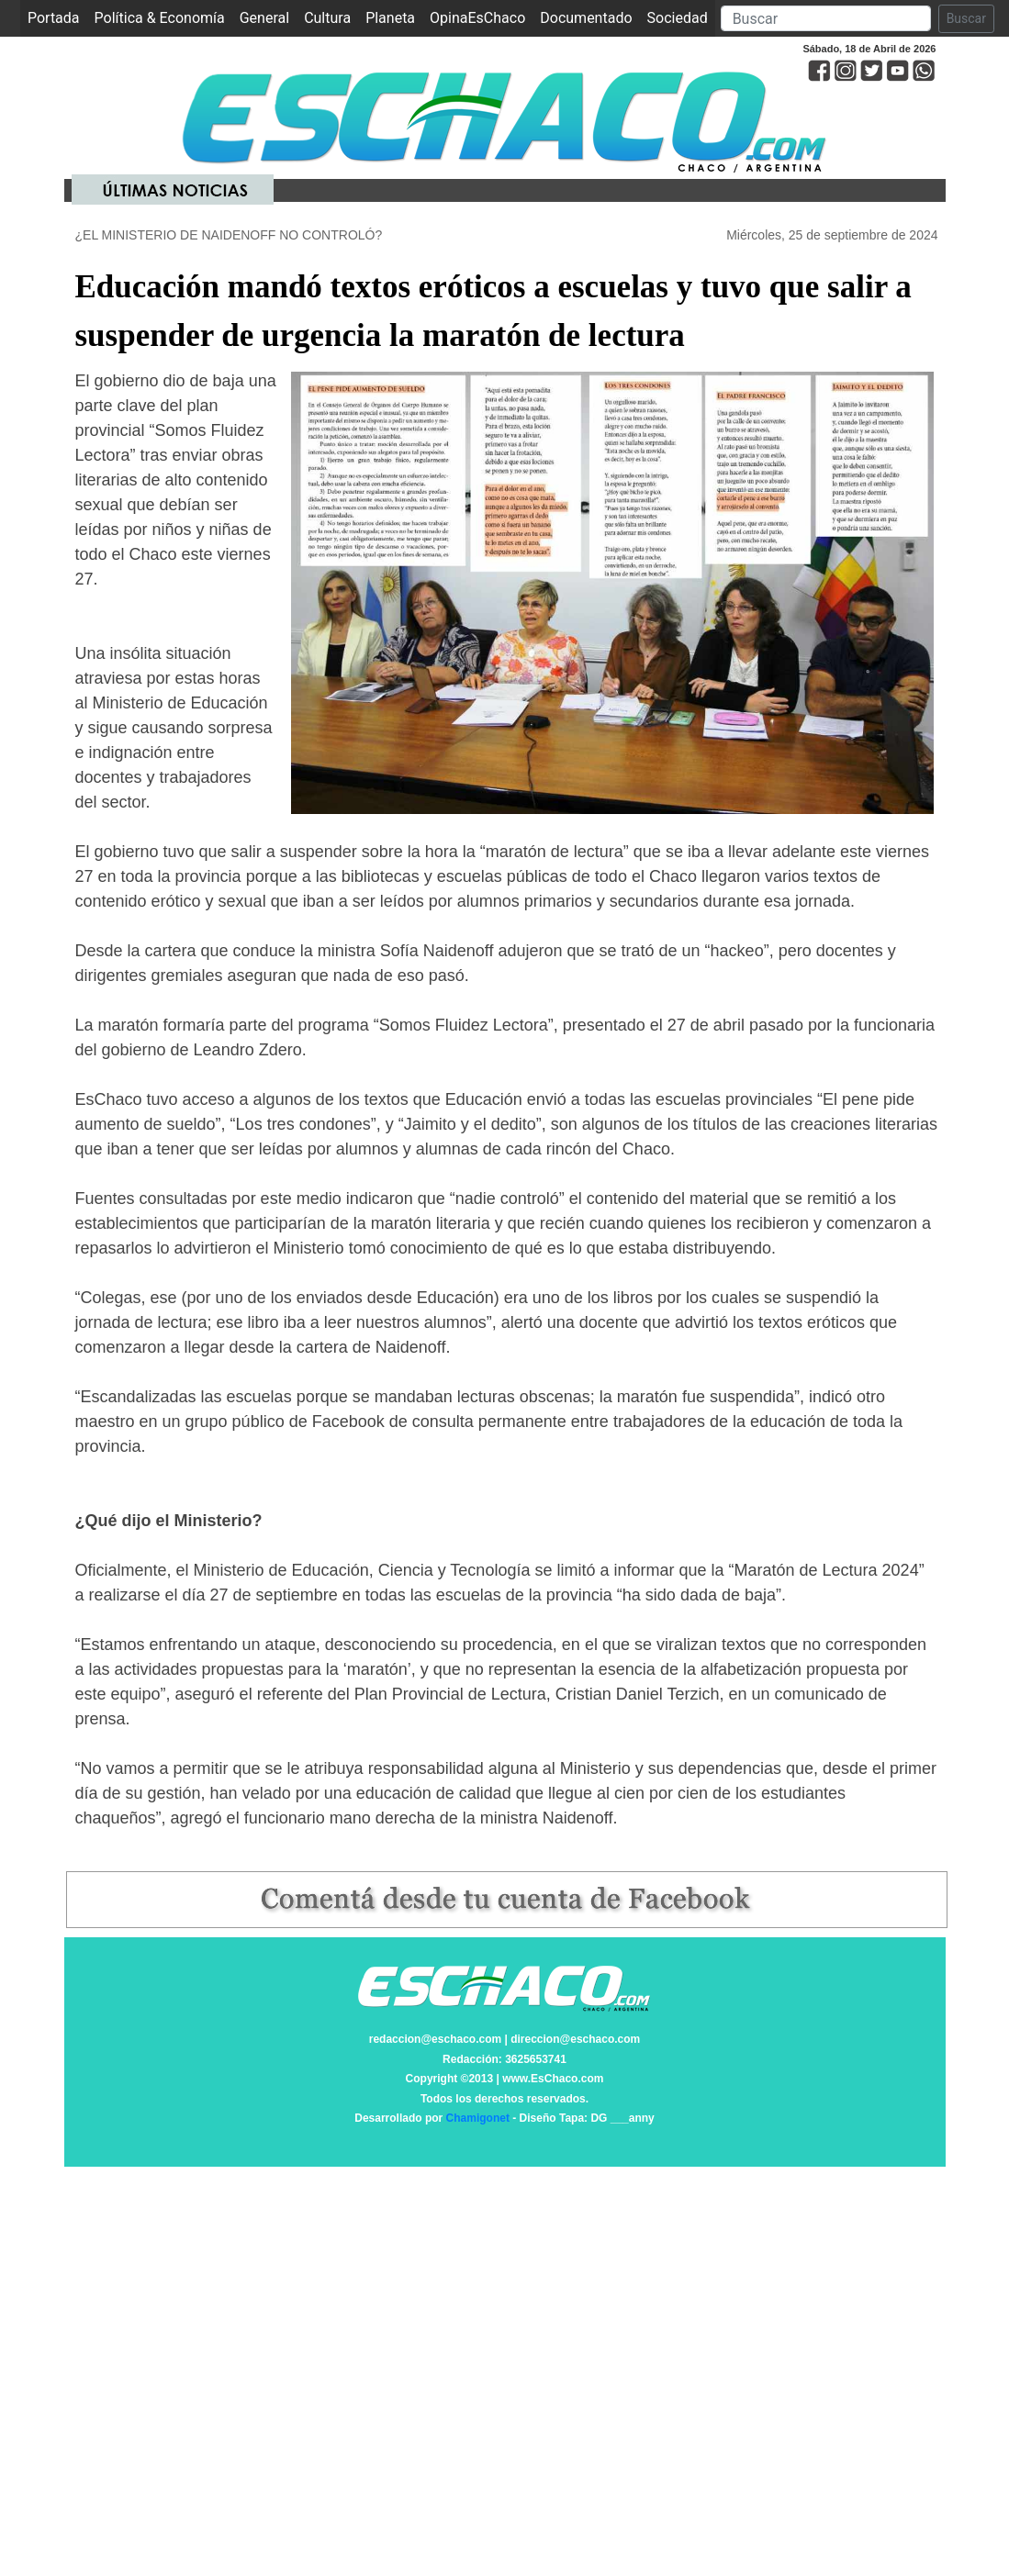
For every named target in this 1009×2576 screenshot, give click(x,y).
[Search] (826, 18)
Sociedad (677, 18)
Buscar (966, 18)
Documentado (586, 18)
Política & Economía (160, 18)
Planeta (390, 18)
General (264, 18)
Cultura (327, 18)
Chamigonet (478, 2118)
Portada (57, 17)
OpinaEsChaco (477, 18)
